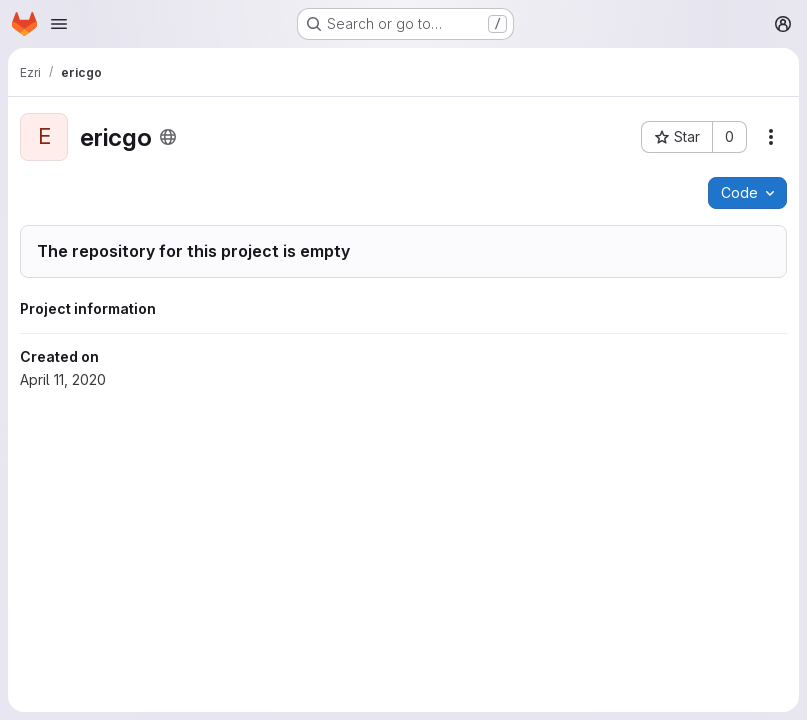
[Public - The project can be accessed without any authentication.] (168, 137)
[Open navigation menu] (59, 24)
